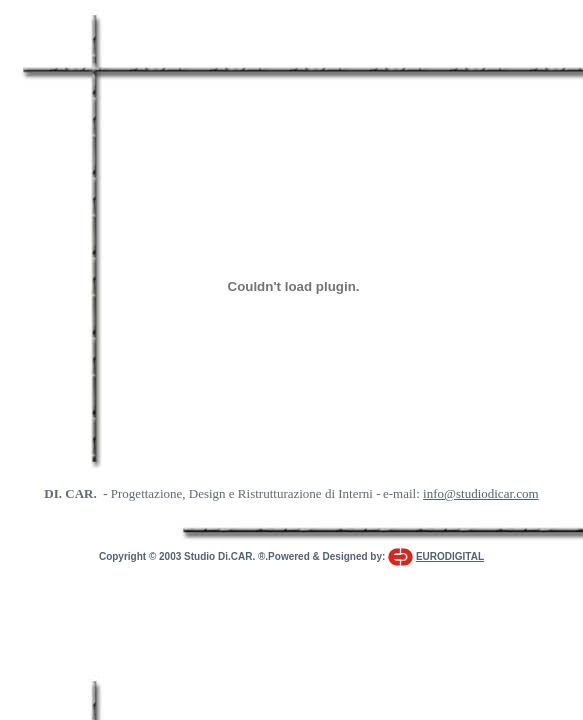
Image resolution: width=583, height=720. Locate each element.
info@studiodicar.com (481, 493)
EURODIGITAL (450, 556)
